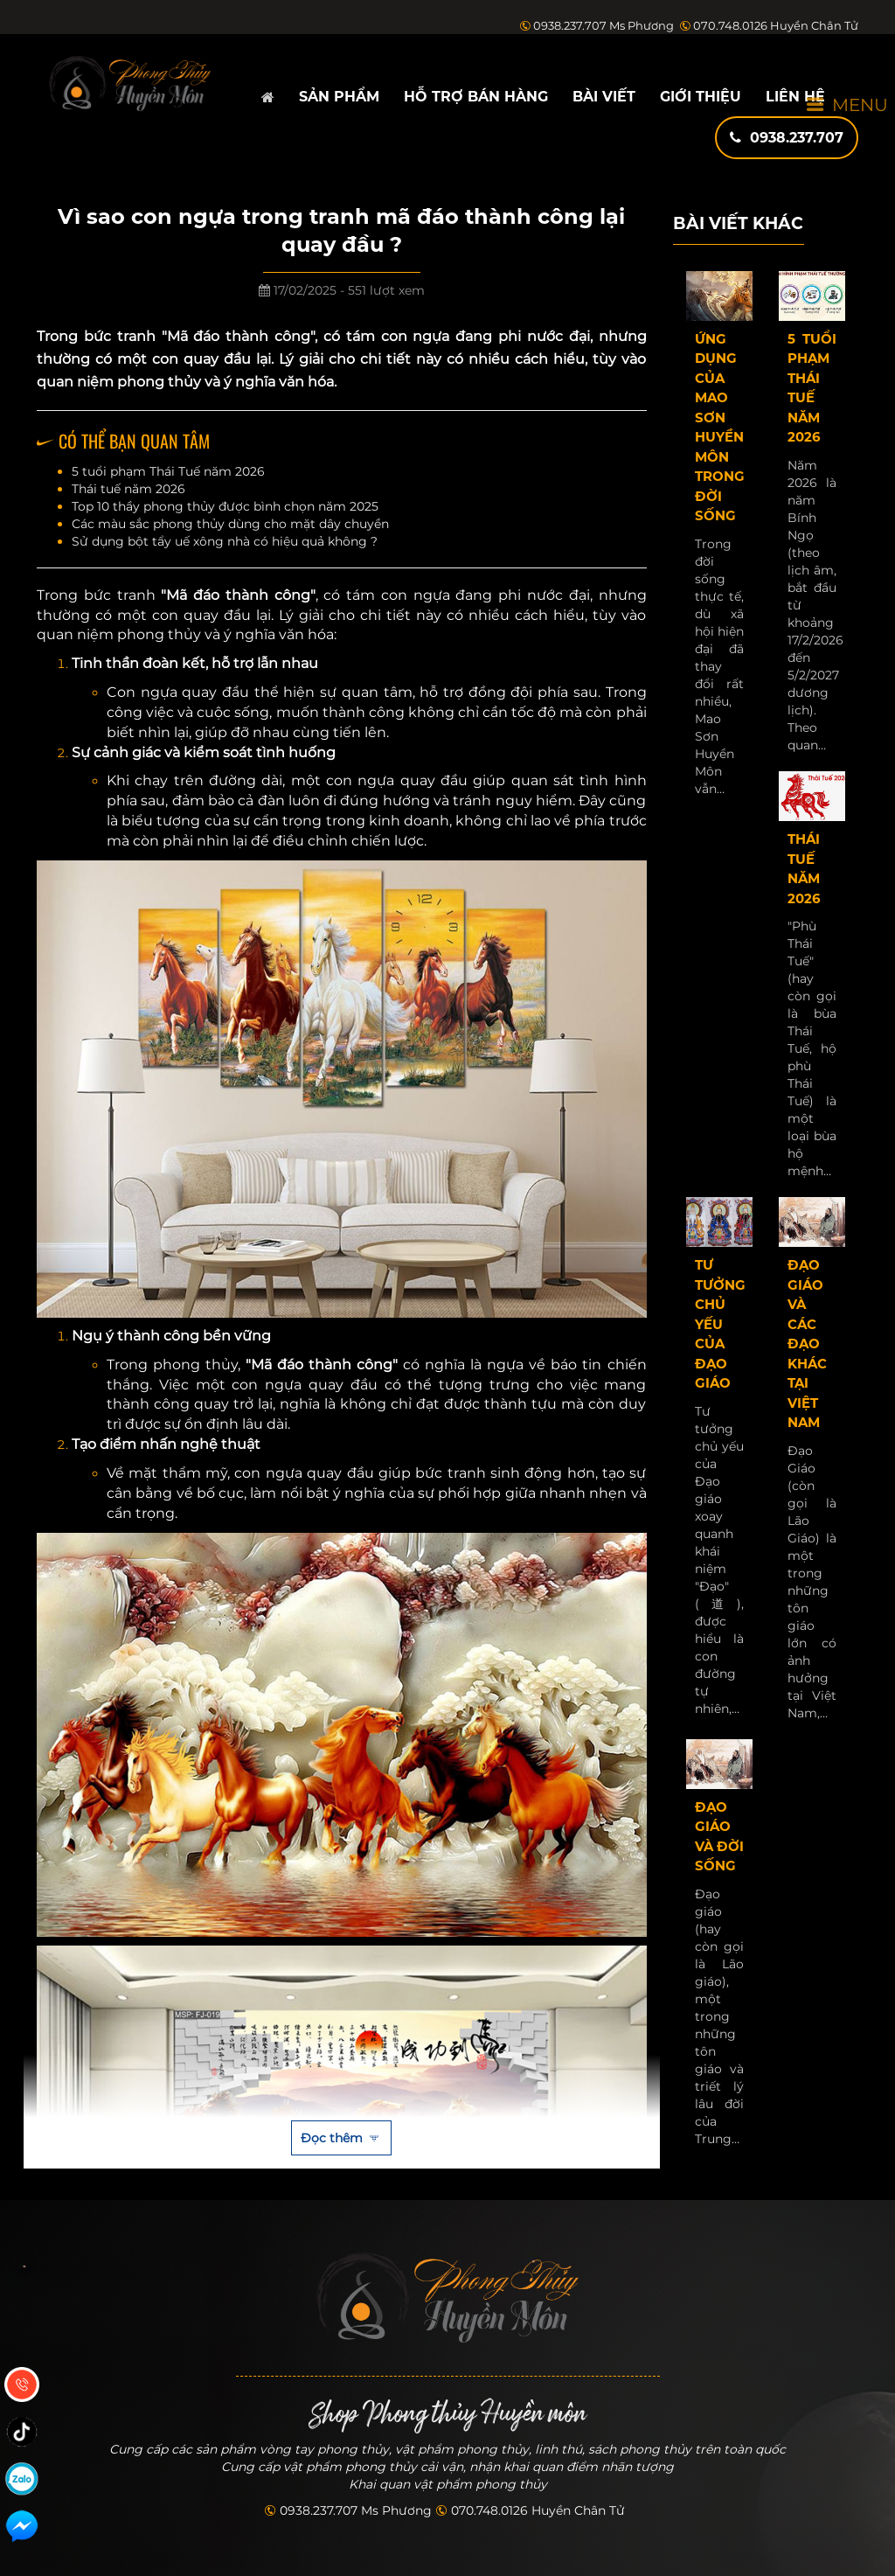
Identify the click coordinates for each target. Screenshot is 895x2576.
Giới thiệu (700, 96)
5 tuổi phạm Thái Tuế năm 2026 (168, 471)
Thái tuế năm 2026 (128, 489)
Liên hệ (795, 96)
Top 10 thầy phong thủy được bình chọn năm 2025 (225, 506)
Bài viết (603, 96)
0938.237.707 (786, 137)
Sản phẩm (339, 96)
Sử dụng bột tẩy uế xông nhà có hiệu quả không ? (225, 541)
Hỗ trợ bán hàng (476, 96)
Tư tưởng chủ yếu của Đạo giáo (720, 1324)
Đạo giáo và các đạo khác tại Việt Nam (807, 1344)
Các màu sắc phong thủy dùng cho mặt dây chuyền (230, 524)
